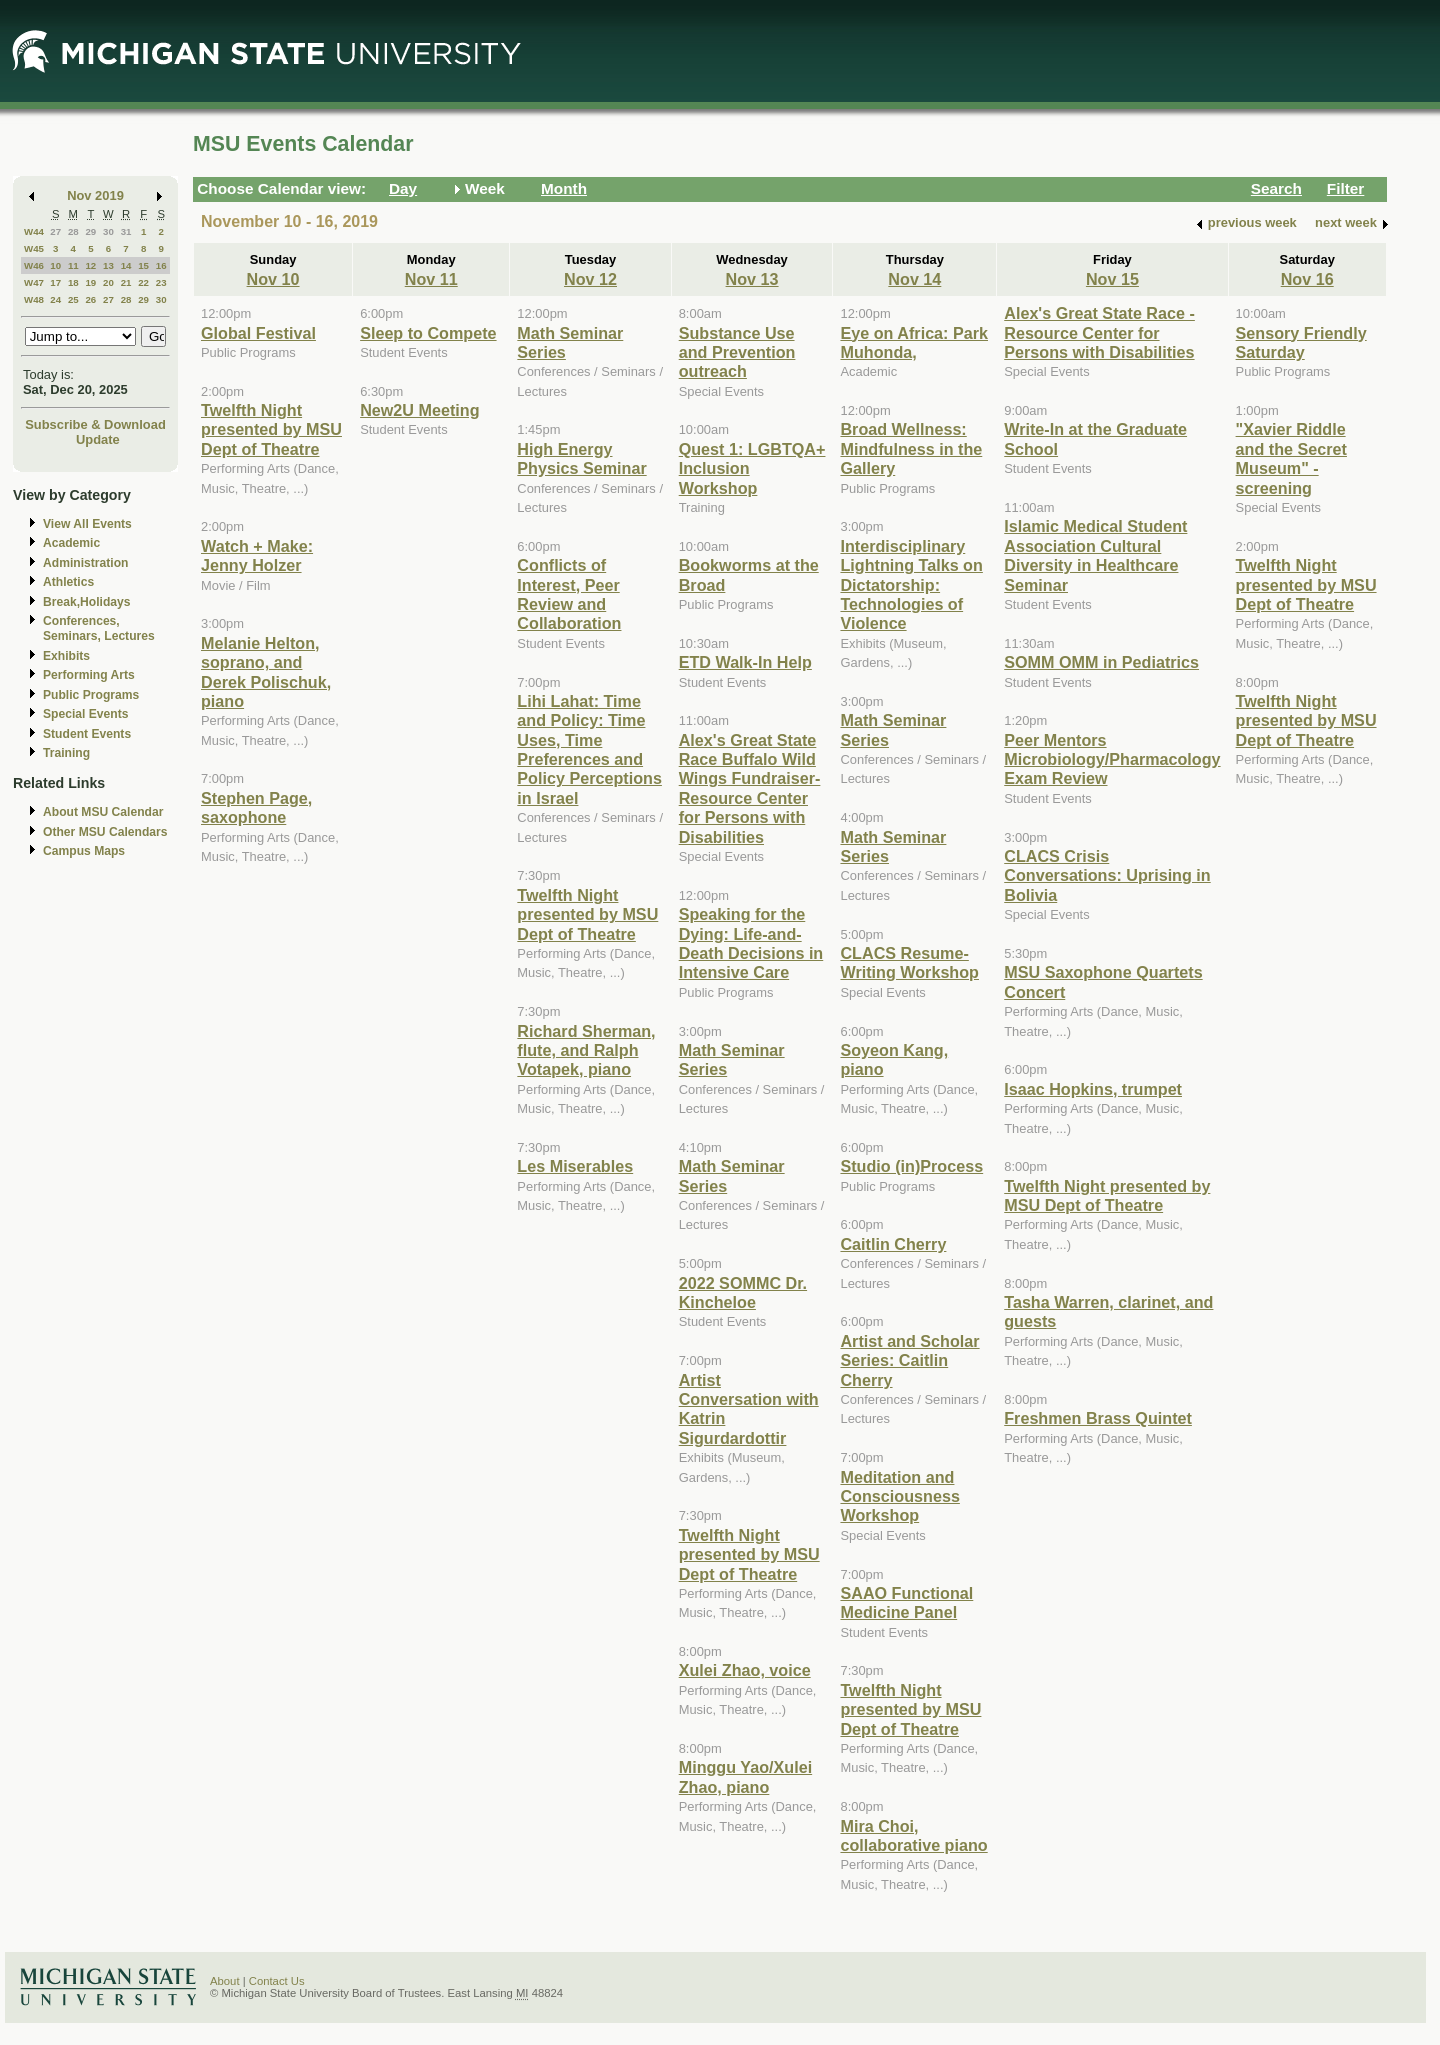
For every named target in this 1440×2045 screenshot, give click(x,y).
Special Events (85, 714)
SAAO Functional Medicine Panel (906, 1602)
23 (161, 282)
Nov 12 (590, 279)
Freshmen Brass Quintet (1098, 1418)
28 (73, 231)
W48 (34, 299)
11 (73, 265)
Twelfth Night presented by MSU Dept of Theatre (271, 429)
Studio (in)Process (911, 1166)
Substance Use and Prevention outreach (737, 352)
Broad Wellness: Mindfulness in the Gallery (911, 448)
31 (126, 231)
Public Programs (91, 695)
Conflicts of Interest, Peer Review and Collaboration (569, 594)
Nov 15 (1112, 279)
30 (108, 231)
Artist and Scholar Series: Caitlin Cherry (909, 1360)
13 (108, 265)
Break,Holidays (87, 602)
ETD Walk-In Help (745, 662)
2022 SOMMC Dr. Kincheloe (743, 1292)
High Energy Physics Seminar (581, 458)
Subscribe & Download (95, 424)
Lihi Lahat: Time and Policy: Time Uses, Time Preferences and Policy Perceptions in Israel (589, 749)
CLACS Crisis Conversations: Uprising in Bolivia (1107, 875)
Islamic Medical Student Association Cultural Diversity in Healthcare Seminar (1095, 555)
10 (55, 265)
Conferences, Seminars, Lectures (99, 628)
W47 (34, 282)
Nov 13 (752, 279)
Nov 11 (431, 279)
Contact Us (277, 1981)
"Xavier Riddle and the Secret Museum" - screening (1291, 458)
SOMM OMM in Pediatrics (1101, 662)
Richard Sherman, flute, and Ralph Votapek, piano (586, 1050)
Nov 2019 (95, 195)
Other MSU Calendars (105, 832)
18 (73, 282)
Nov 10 (273, 279)
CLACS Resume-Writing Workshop (909, 962)
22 (143, 282)
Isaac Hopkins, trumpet (1093, 1089)
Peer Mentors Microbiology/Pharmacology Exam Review (1112, 759)
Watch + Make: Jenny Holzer (257, 555)
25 (73, 299)
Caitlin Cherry (893, 1244)
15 (143, 265)
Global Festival (258, 333)
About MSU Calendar (103, 812)
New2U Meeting (419, 410)
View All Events (87, 524)
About (225, 1981)
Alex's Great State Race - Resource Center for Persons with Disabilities (1099, 332)
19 (90, 282)
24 (55, 299)
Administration (85, 563)
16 (161, 265)
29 (90, 231)
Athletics (68, 582)
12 (90, 265)
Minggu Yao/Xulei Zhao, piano (745, 1776)
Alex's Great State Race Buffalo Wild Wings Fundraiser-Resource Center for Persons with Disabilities (750, 788)
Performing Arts (89, 675)
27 (55, 231)
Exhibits (66, 656)
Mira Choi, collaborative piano (913, 1835)
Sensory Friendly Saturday (1301, 342)
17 (55, 282)
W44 (34, 231)
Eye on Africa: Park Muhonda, (914, 342)
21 (126, 282)
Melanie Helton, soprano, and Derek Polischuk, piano (266, 672)
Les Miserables (575, 1166)
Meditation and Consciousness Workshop (899, 1496)
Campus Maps (84, 851)
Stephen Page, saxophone (256, 807)
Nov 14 (914, 279)
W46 (34, 265)
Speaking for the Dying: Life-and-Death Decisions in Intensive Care (751, 943)
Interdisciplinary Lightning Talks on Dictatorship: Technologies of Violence (911, 585)
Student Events (87, 734)
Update (98, 439)
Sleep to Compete (428, 333)
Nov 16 (1307, 279)
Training (66, 753)
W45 (34, 248)
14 (126, 265)
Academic (71, 543)
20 (108, 282)
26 (90, 299)
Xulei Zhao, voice (745, 1670)
